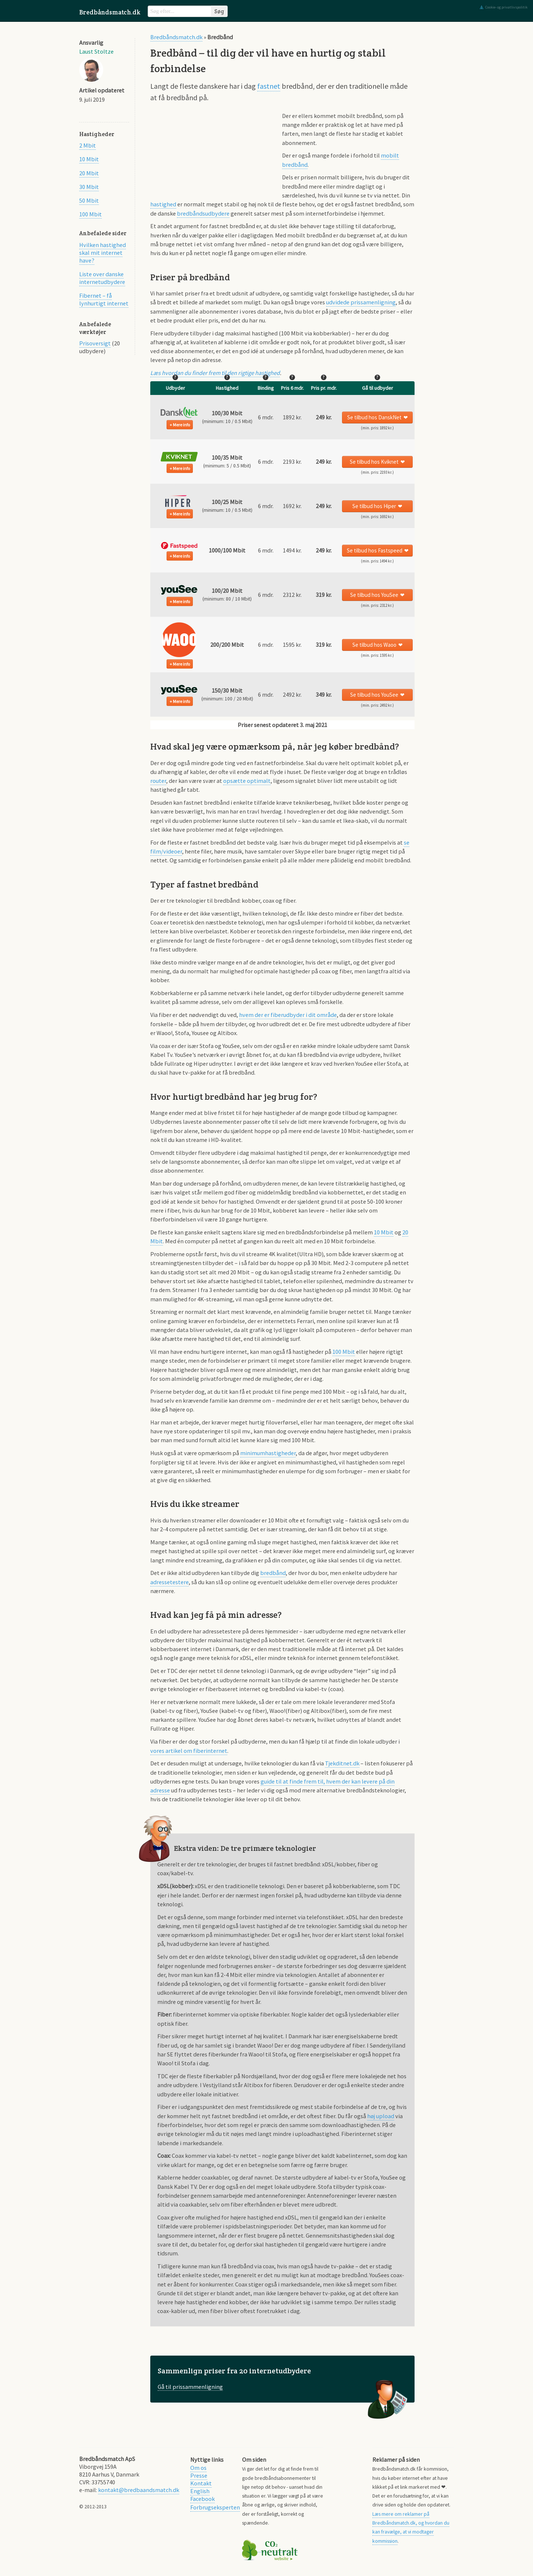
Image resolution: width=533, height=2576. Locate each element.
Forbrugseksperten (215, 2507)
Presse (198, 2475)
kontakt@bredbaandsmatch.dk (138, 2490)
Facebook (202, 2498)
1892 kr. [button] (292, 417)
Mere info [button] (181, 424)
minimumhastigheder (268, 1453)
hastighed (163, 204)
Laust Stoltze (96, 51)
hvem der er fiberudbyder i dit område (288, 1014)
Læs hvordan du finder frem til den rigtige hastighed (215, 372)
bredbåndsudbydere (203, 213)
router (158, 780)
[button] (179, 412)
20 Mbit (89, 173)
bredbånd (273, 1572)
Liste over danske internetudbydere (102, 277)
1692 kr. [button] (292, 506)
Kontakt (201, 2483)
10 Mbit (89, 159)
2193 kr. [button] (292, 461)
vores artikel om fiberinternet (188, 1750)
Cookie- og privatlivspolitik (506, 7)
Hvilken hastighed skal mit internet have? (102, 252)
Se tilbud (374, 417)
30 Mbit (89, 186)
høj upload (380, 2116)
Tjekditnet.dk (342, 1763)
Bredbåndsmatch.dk (109, 12)
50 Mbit (89, 200)
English (199, 2491)
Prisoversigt (95, 343)
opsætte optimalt (247, 780)
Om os (198, 2467)
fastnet (268, 86)
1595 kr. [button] (292, 644)
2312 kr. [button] (292, 594)
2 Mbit (87, 145)
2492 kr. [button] (292, 694)
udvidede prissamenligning (361, 302)
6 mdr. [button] (266, 417)
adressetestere (169, 1582)
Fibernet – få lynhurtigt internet (103, 299)
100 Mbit (90, 214)
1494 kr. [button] (292, 550)
